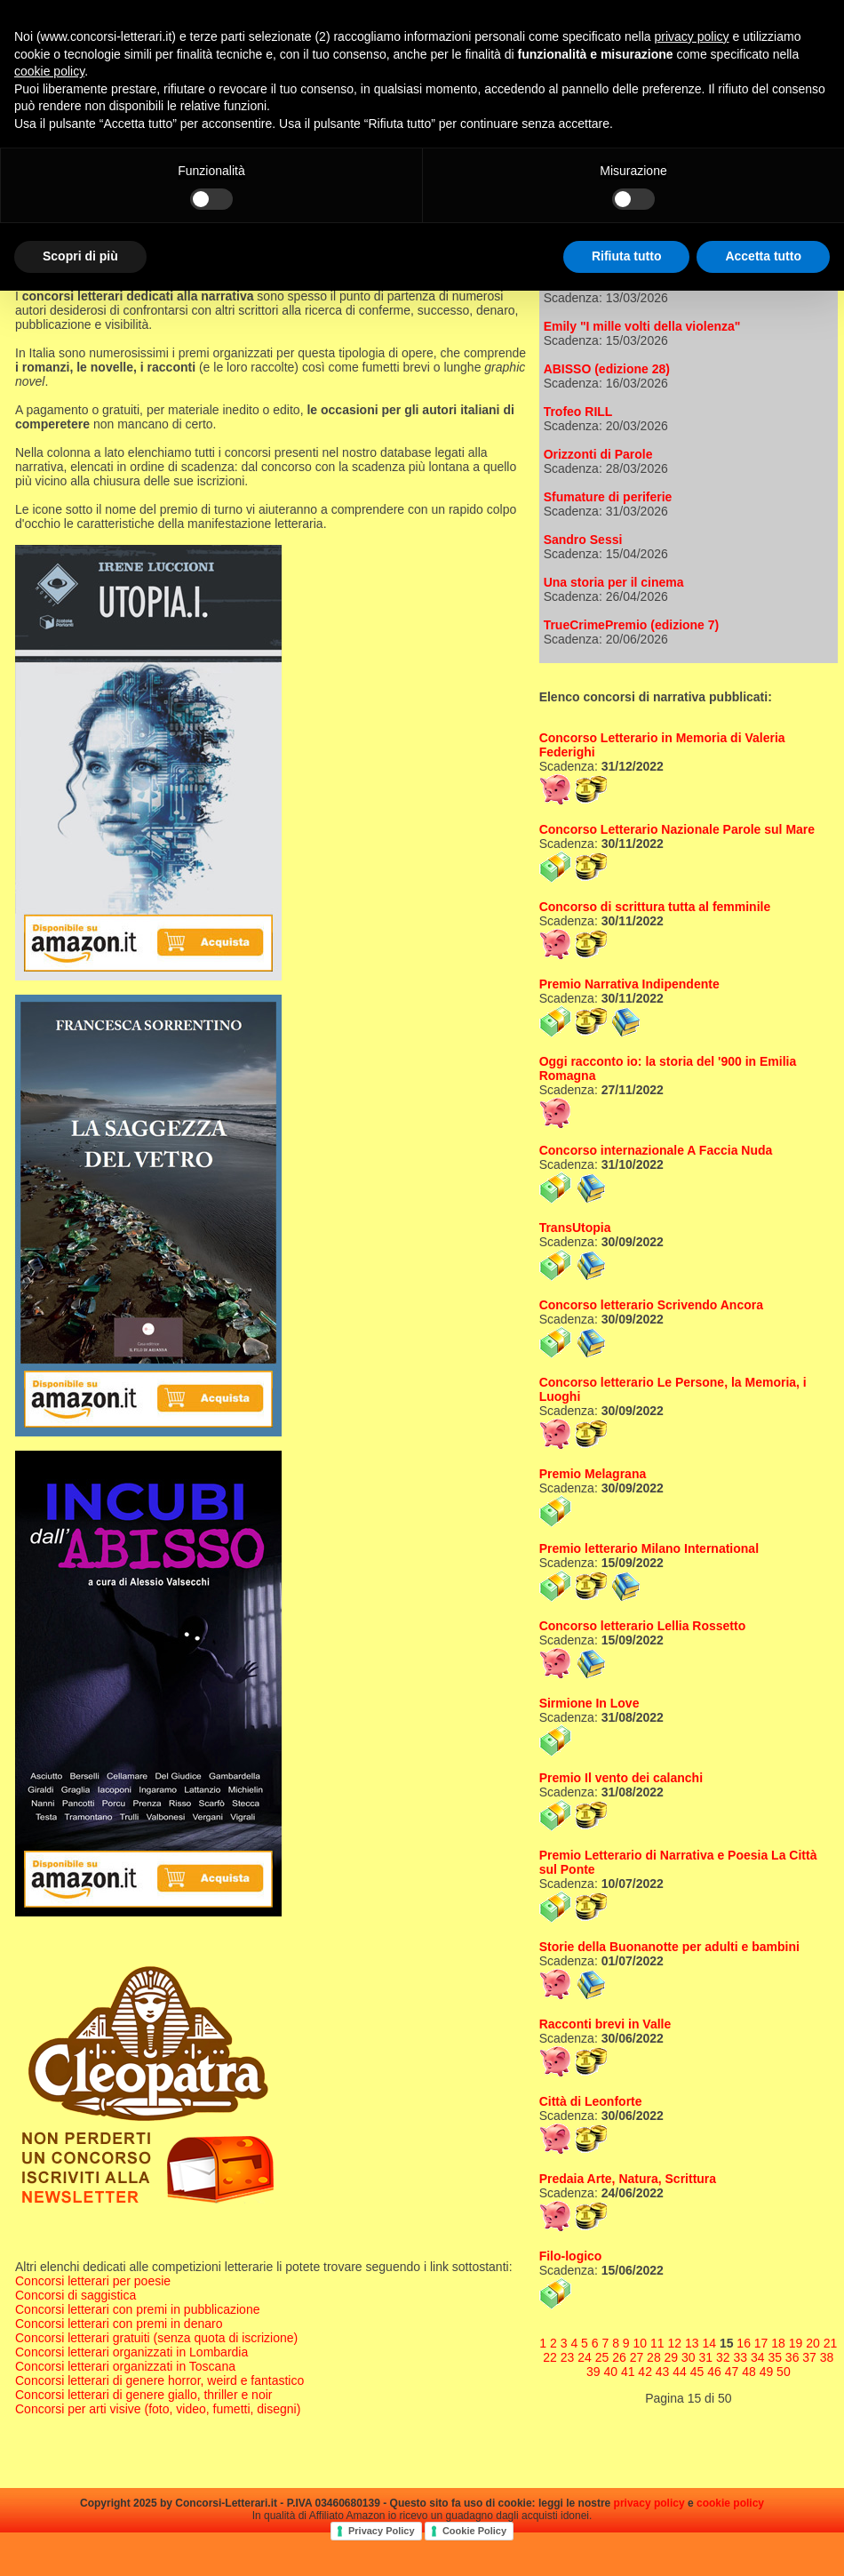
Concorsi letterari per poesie (93, 2281)
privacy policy (649, 2503)
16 (744, 2343)
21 (831, 2343)
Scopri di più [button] (80, 256)
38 (827, 2357)
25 (602, 2357)
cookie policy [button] (49, 71)
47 (732, 2371)
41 (628, 2371)
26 (619, 2357)
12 (674, 2343)
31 (706, 2357)
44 (680, 2371)
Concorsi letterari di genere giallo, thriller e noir (143, 2395)
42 (645, 2371)
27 (637, 2357)
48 (749, 2371)
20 (813, 2343)
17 (761, 2343)
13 (692, 2343)
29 (672, 2357)
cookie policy (730, 2503)
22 (550, 2357)
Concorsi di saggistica (75, 2295)
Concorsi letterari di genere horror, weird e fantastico (159, 2380)
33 (740, 2357)
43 (663, 2371)
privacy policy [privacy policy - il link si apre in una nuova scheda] (692, 36)
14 (709, 2343)
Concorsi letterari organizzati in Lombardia (131, 2352)
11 (657, 2343)
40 (610, 2371)
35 (775, 2357)
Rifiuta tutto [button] (627, 256)
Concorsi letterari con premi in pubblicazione (137, 2309)
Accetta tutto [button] (763, 256)
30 (688, 2357)
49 (767, 2371)
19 (796, 2343)
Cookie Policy (474, 2530)
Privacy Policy (381, 2530)
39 (593, 2371)
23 (568, 2357)
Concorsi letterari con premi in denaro (118, 2323)
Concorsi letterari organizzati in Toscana (125, 2366)
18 (778, 2343)
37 (809, 2357)
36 (792, 2357)
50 (783, 2371)
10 (640, 2343)
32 (723, 2357)
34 (758, 2357)
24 (584, 2357)
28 (654, 2357)
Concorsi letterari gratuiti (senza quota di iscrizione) (156, 2338)
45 (697, 2371)
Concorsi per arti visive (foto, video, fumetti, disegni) (157, 2409)
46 (714, 2371)
